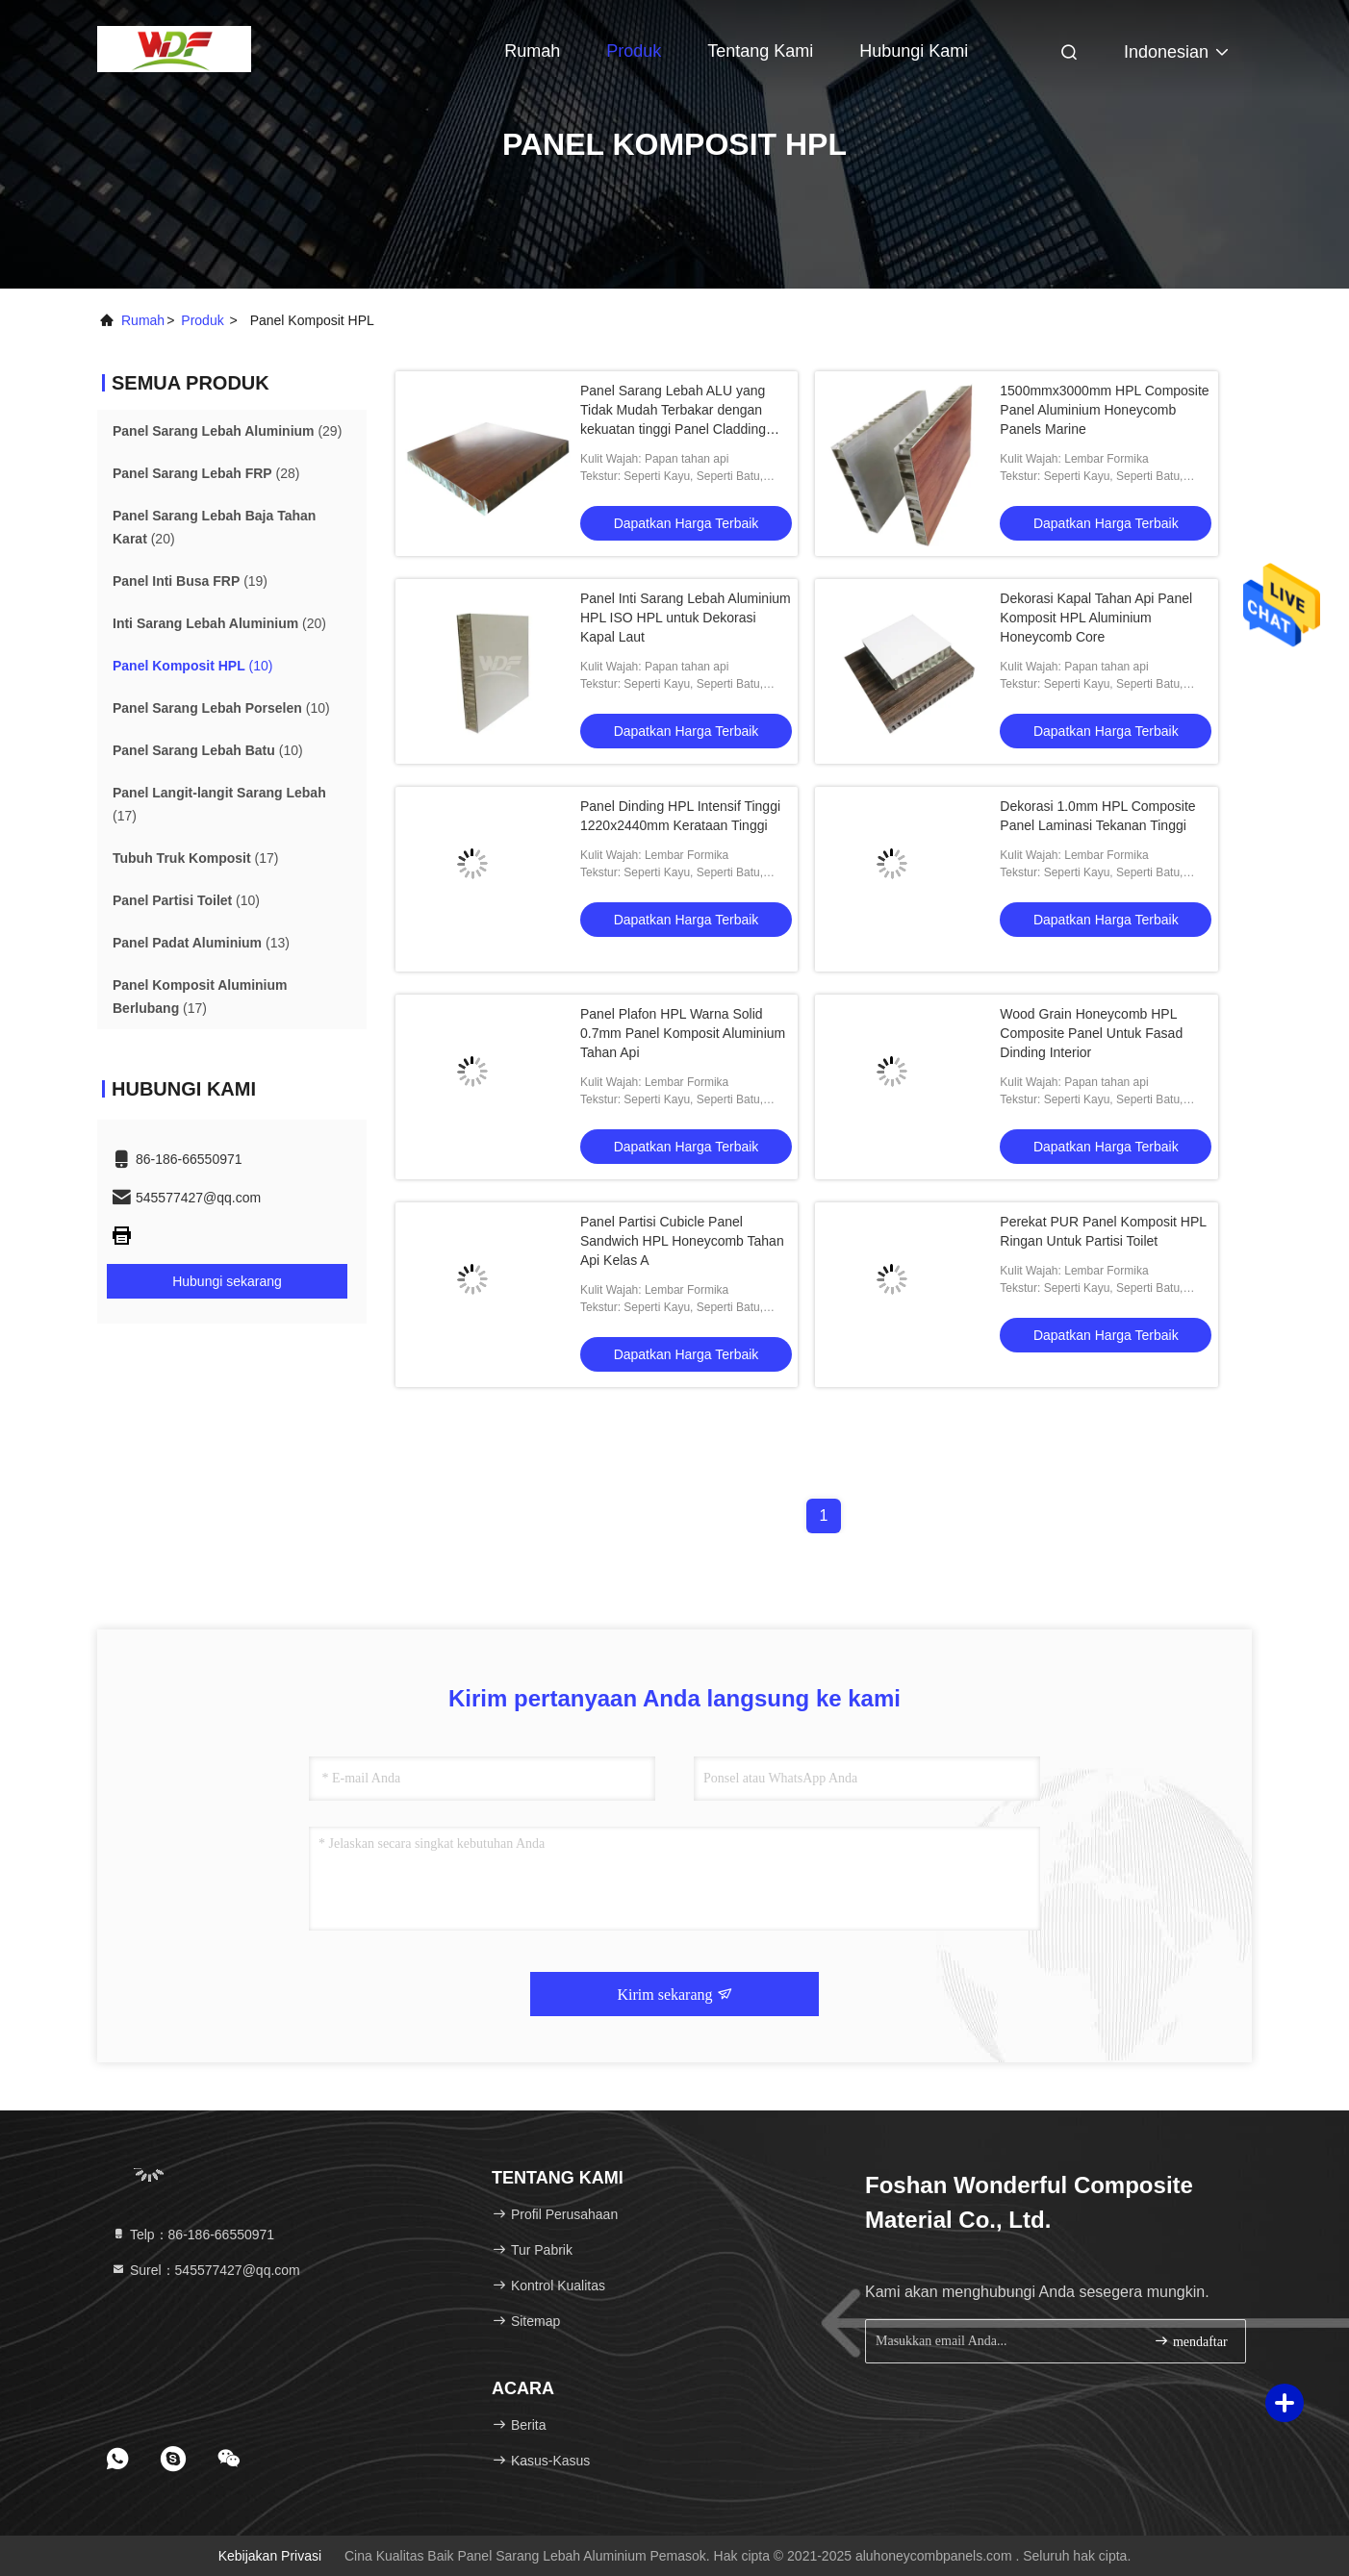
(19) (190, 581)
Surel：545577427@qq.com (205, 2270)
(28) (206, 473)
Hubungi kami (913, 51)
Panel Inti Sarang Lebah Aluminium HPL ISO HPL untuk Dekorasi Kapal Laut (685, 617)
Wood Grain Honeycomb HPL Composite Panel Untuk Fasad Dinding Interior (1091, 1033)
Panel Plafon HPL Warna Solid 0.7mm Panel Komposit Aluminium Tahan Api (682, 1033)
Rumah (532, 51)
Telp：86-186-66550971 (192, 2234)
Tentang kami (760, 51)
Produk (633, 51)
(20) (214, 527)
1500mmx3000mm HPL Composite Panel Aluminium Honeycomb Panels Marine (1104, 410)
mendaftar (1190, 2341)
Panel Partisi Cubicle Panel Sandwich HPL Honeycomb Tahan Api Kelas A (682, 1241)
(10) (192, 665)
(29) (227, 431)
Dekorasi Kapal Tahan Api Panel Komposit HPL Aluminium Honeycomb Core (1096, 617)
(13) (201, 942)
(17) (219, 804)
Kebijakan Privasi (269, 2555)
